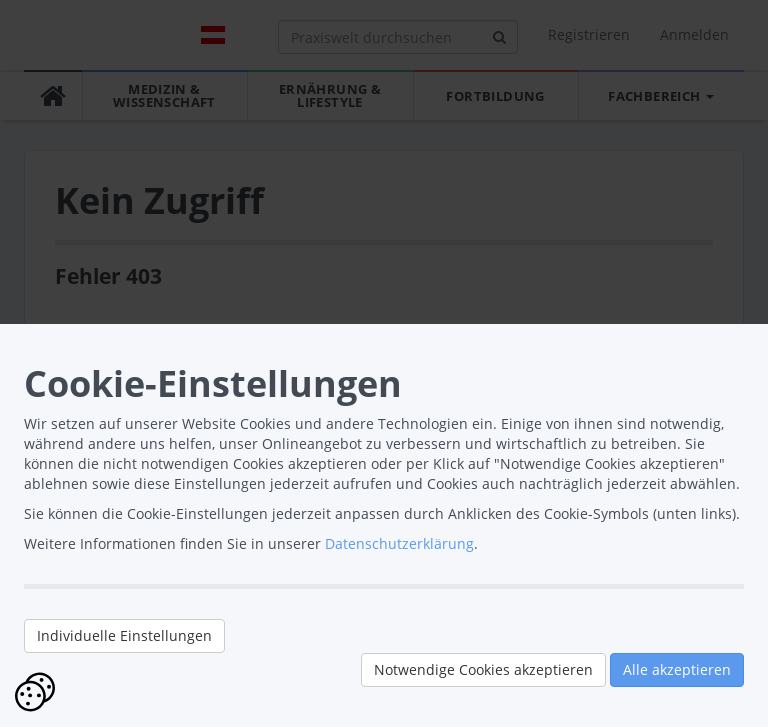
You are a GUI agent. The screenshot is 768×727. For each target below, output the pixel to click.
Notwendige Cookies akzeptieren (483, 669)
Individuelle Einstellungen (124, 635)
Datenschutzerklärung (399, 543)
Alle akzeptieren (677, 669)
